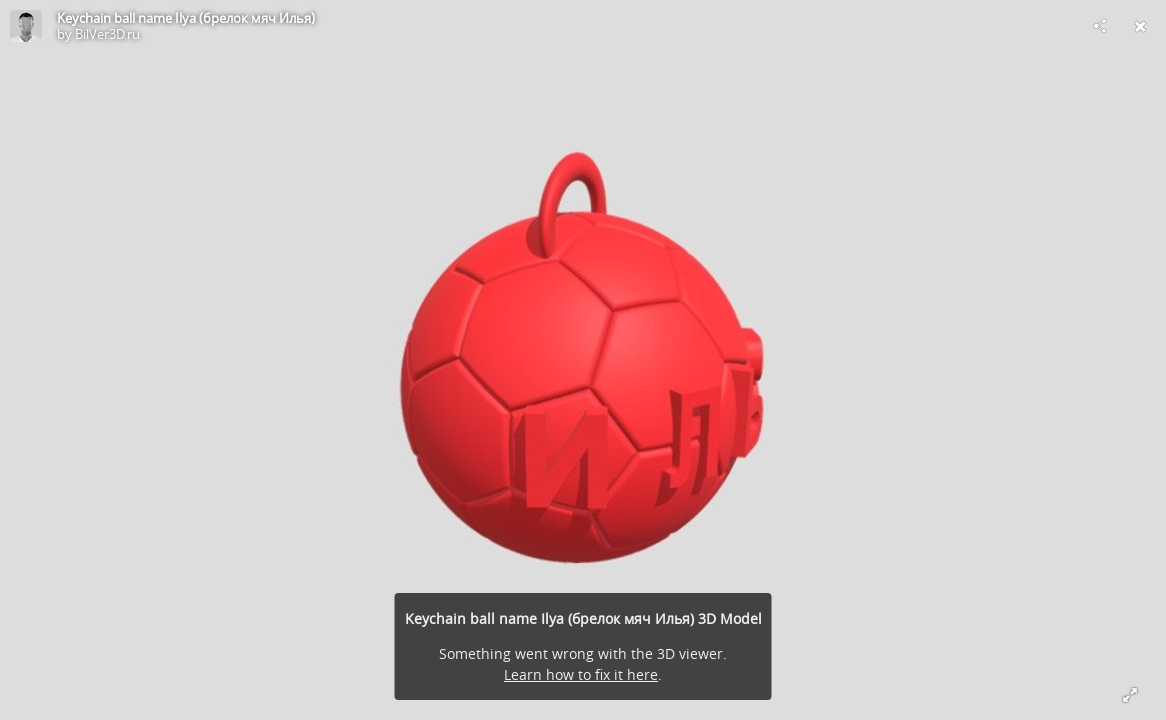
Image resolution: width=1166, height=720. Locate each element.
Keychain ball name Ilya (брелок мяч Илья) (186, 18)
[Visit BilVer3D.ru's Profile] (26, 26)
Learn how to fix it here (581, 674)
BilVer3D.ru (107, 34)
